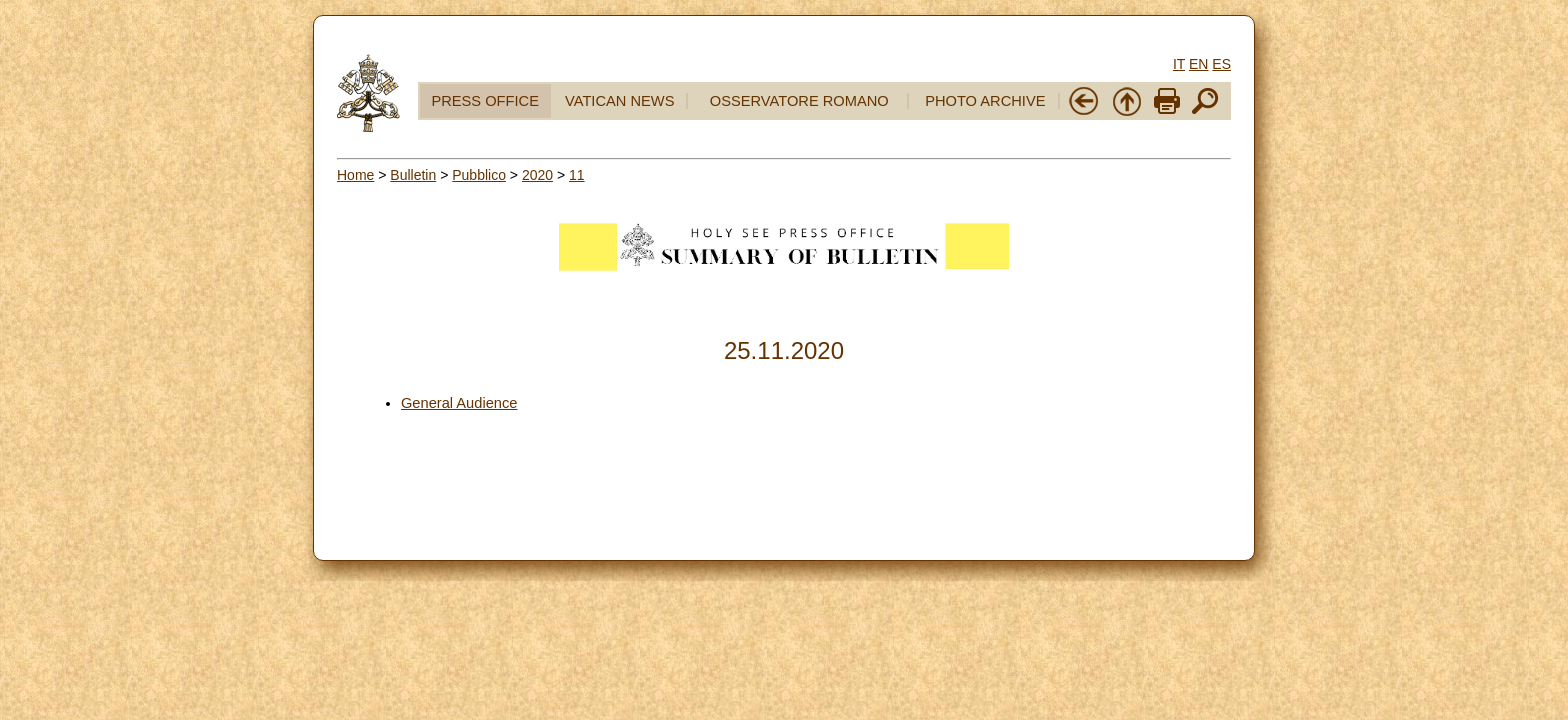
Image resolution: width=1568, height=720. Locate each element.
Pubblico (479, 175)
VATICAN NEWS (619, 101)
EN (1198, 64)
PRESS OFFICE (485, 101)
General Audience (459, 403)
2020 (537, 175)
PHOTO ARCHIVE (985, 101)
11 (577, 175)
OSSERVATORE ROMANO (799, 101)
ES (1221, 64)
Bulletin (413, 175)
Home (355, 175)
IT (1179, 64)
